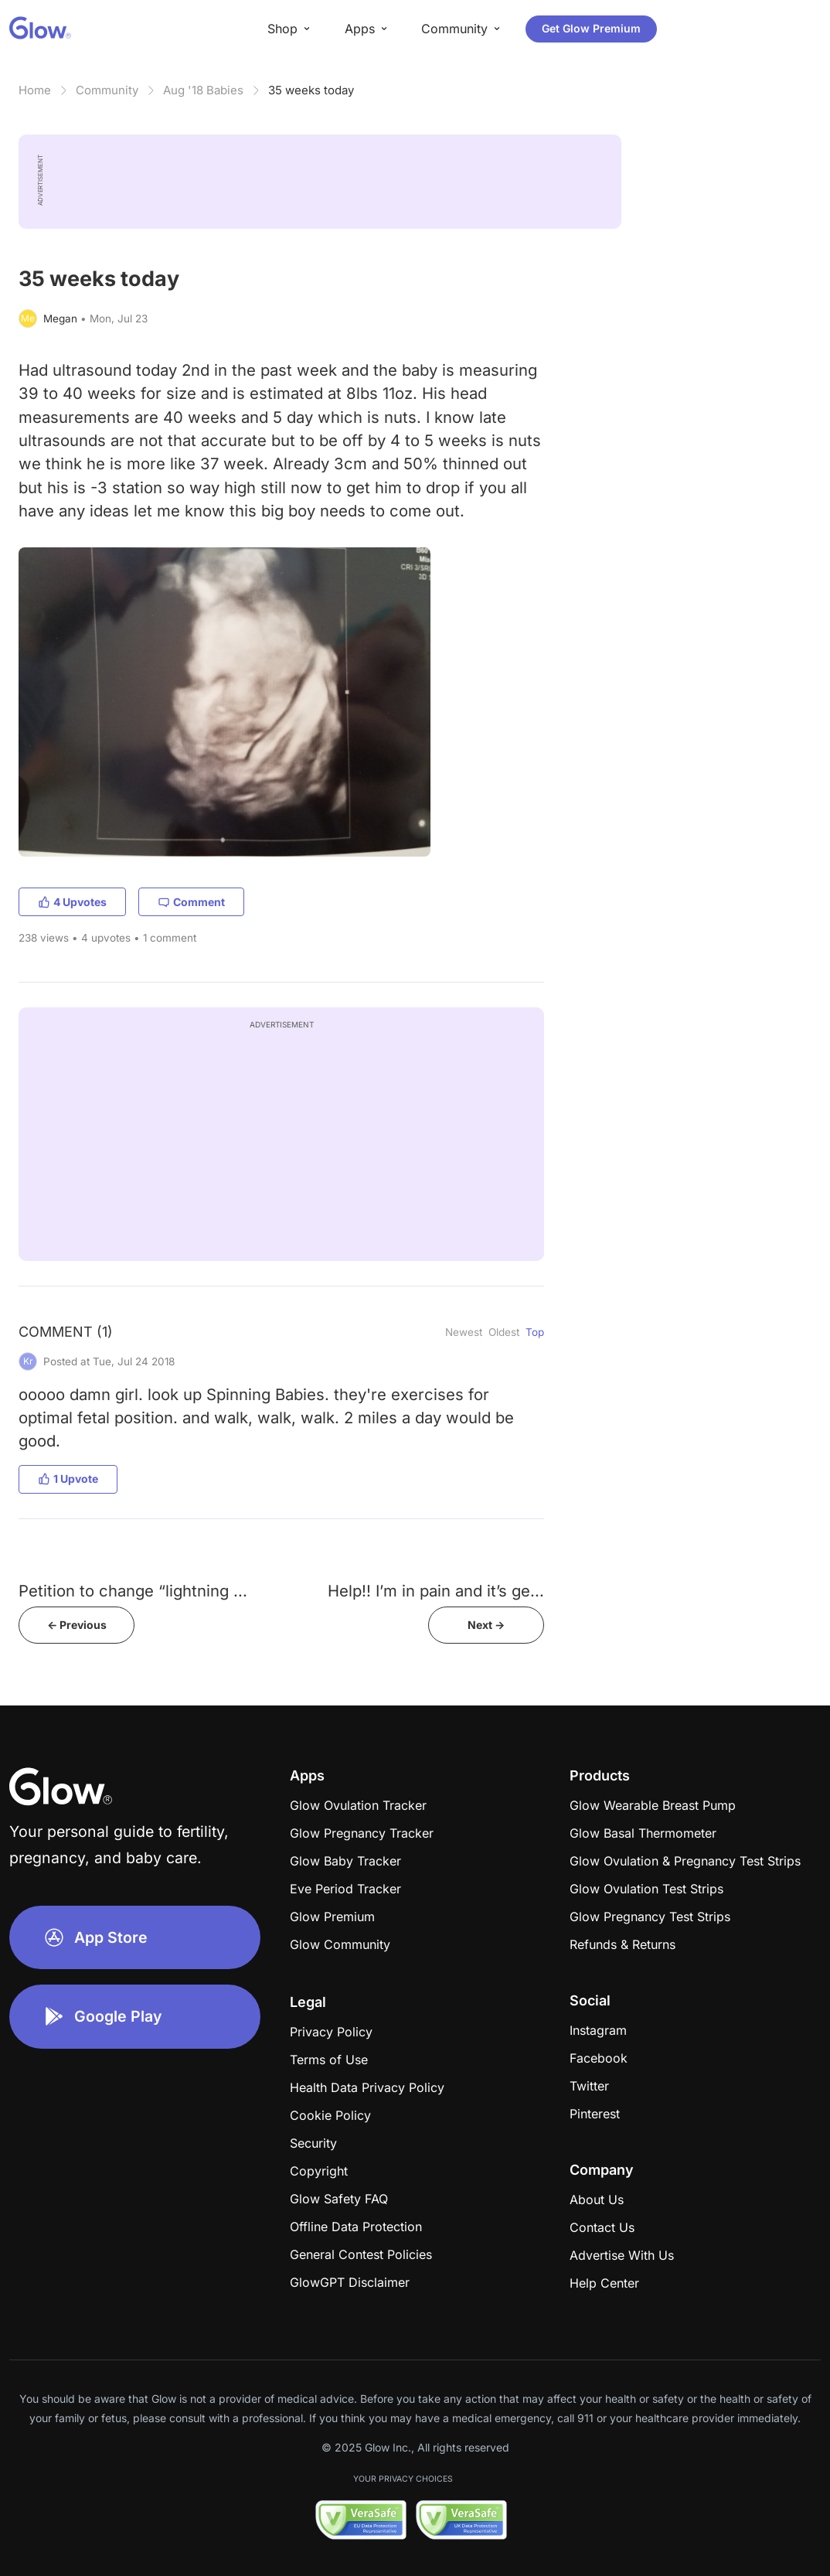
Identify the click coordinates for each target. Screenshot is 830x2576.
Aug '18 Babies (203, 90)
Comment (191, 901)
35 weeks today (311, 90)
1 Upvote (68, 1478)
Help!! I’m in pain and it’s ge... (436, 1590)
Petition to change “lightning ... (133, 1590)
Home (35, 90)
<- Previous (77, 1624)
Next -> (486, 1624)
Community (107, 90)
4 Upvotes (72, 901)
